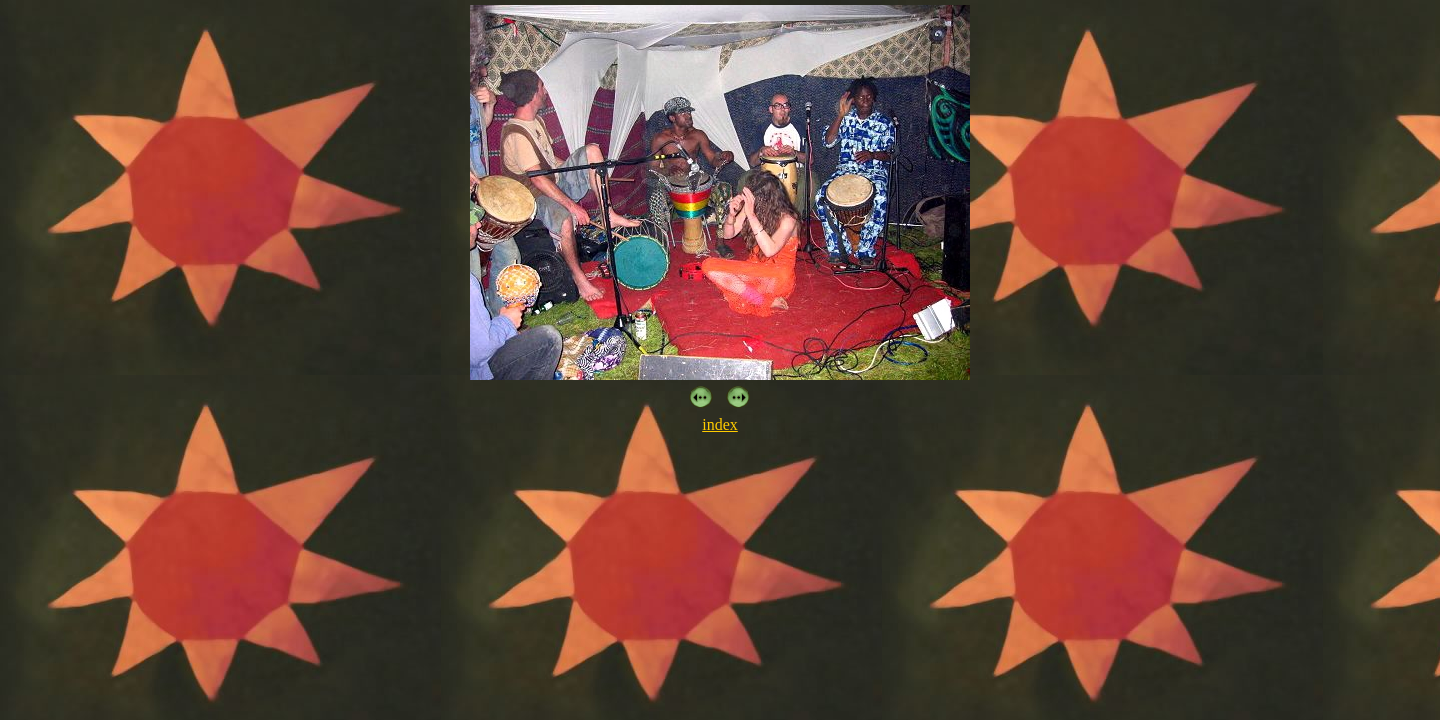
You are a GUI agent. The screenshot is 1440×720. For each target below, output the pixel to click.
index (720, 424)
